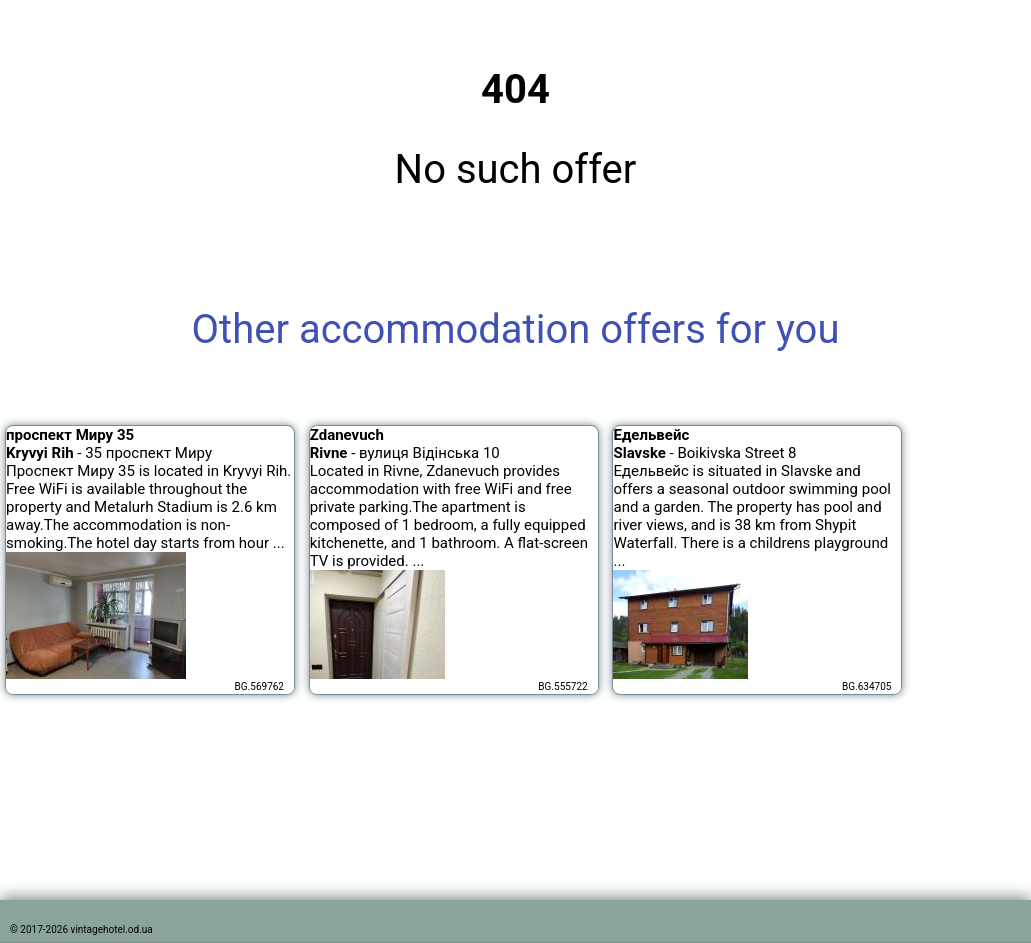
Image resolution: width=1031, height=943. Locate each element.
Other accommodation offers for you (516, 329)
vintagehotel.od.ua (112, 929)
